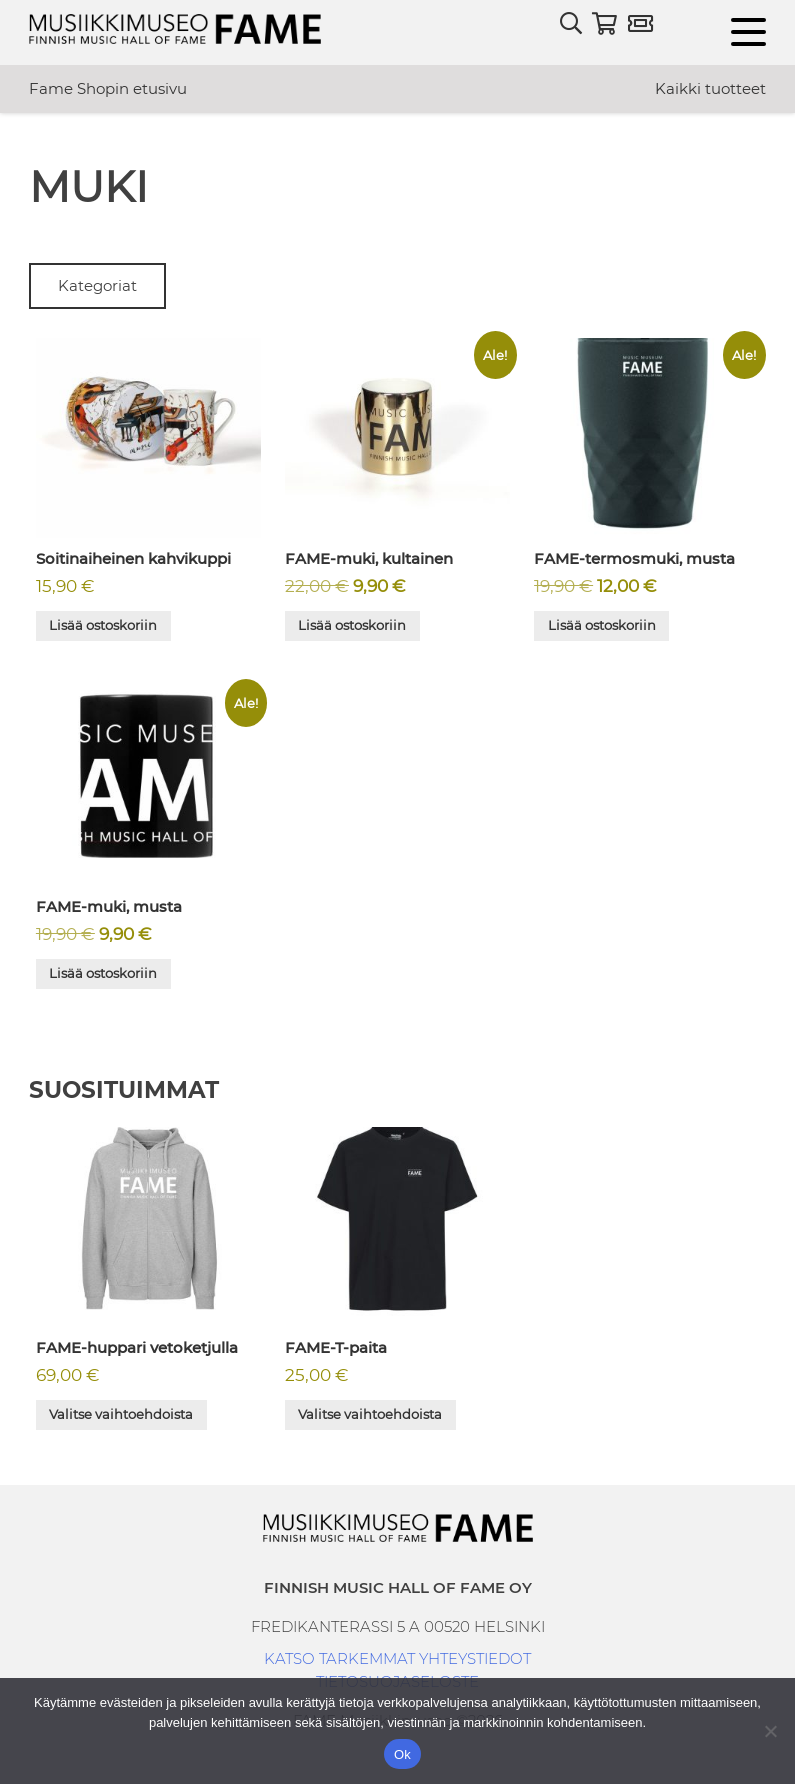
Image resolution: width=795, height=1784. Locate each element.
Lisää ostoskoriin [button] (103, 625)
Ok (402, 1754)
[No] (770, 1731)
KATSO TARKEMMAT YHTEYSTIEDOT (397, 1658)
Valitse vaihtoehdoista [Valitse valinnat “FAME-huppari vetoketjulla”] (121, 1414)
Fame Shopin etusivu (108, 88)
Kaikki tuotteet (710, 88)
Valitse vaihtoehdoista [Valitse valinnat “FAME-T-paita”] (370, 1414)
